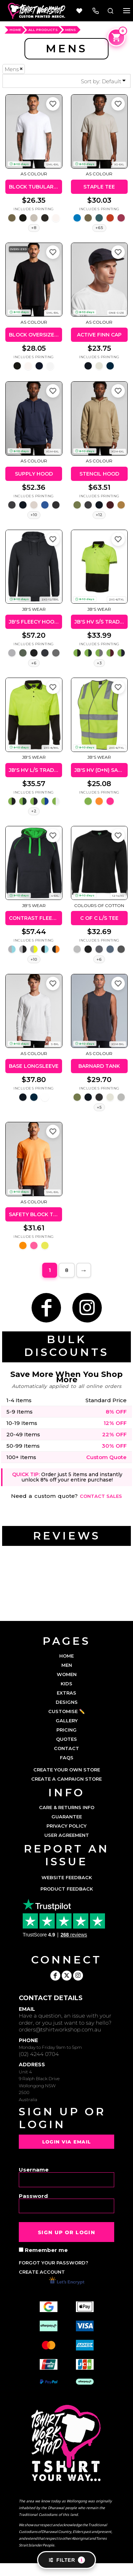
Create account (42, 2272)
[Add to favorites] (53, 104)
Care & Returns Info (66, 1807)
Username (34, 2169)
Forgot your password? (53, 2262)
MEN (66, 1665)
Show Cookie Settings (66, 2569)
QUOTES (66, 1739)
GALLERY (67, 1720)
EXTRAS (66, 1693)
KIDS (66, 1683)
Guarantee (66, 1816)
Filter (66, 2560)
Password (33, 2196)
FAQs (66, 1757)
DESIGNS (67, 1702)
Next (83, 1270)
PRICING (66, 1730)
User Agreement (66, 1835)
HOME (15, 30)
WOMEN (67, 1674)
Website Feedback (66, 1877)
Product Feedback (66, 1889)
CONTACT (66, 1748)
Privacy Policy (66, 1826)
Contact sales (101, 1496)
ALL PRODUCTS (43, 30)
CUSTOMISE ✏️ (66, 1711)
